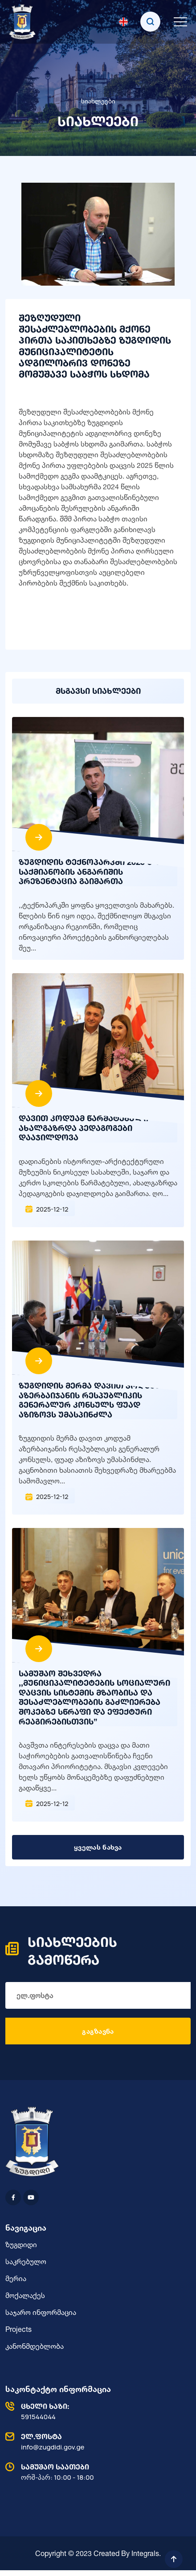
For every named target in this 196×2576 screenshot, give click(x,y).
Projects (18, 2329)
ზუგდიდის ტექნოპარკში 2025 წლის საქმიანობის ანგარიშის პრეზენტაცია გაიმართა (95, 871)
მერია (15, 2278)
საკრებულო (25, 2261)
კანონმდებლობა (34, 2346)
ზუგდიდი (21, 2244)
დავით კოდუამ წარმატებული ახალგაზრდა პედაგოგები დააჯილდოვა (83, 1127)
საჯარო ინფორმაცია (40, 2312)
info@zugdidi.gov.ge (95, 2441)
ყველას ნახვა (98, 1847)
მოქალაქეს (25, 2295)
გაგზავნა (98, 2031)
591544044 (95, 2411)
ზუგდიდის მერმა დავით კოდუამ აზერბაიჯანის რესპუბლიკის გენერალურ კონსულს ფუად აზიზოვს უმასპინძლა (89, 1399)
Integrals (145, 2553)
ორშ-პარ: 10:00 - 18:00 (95, 2471)
